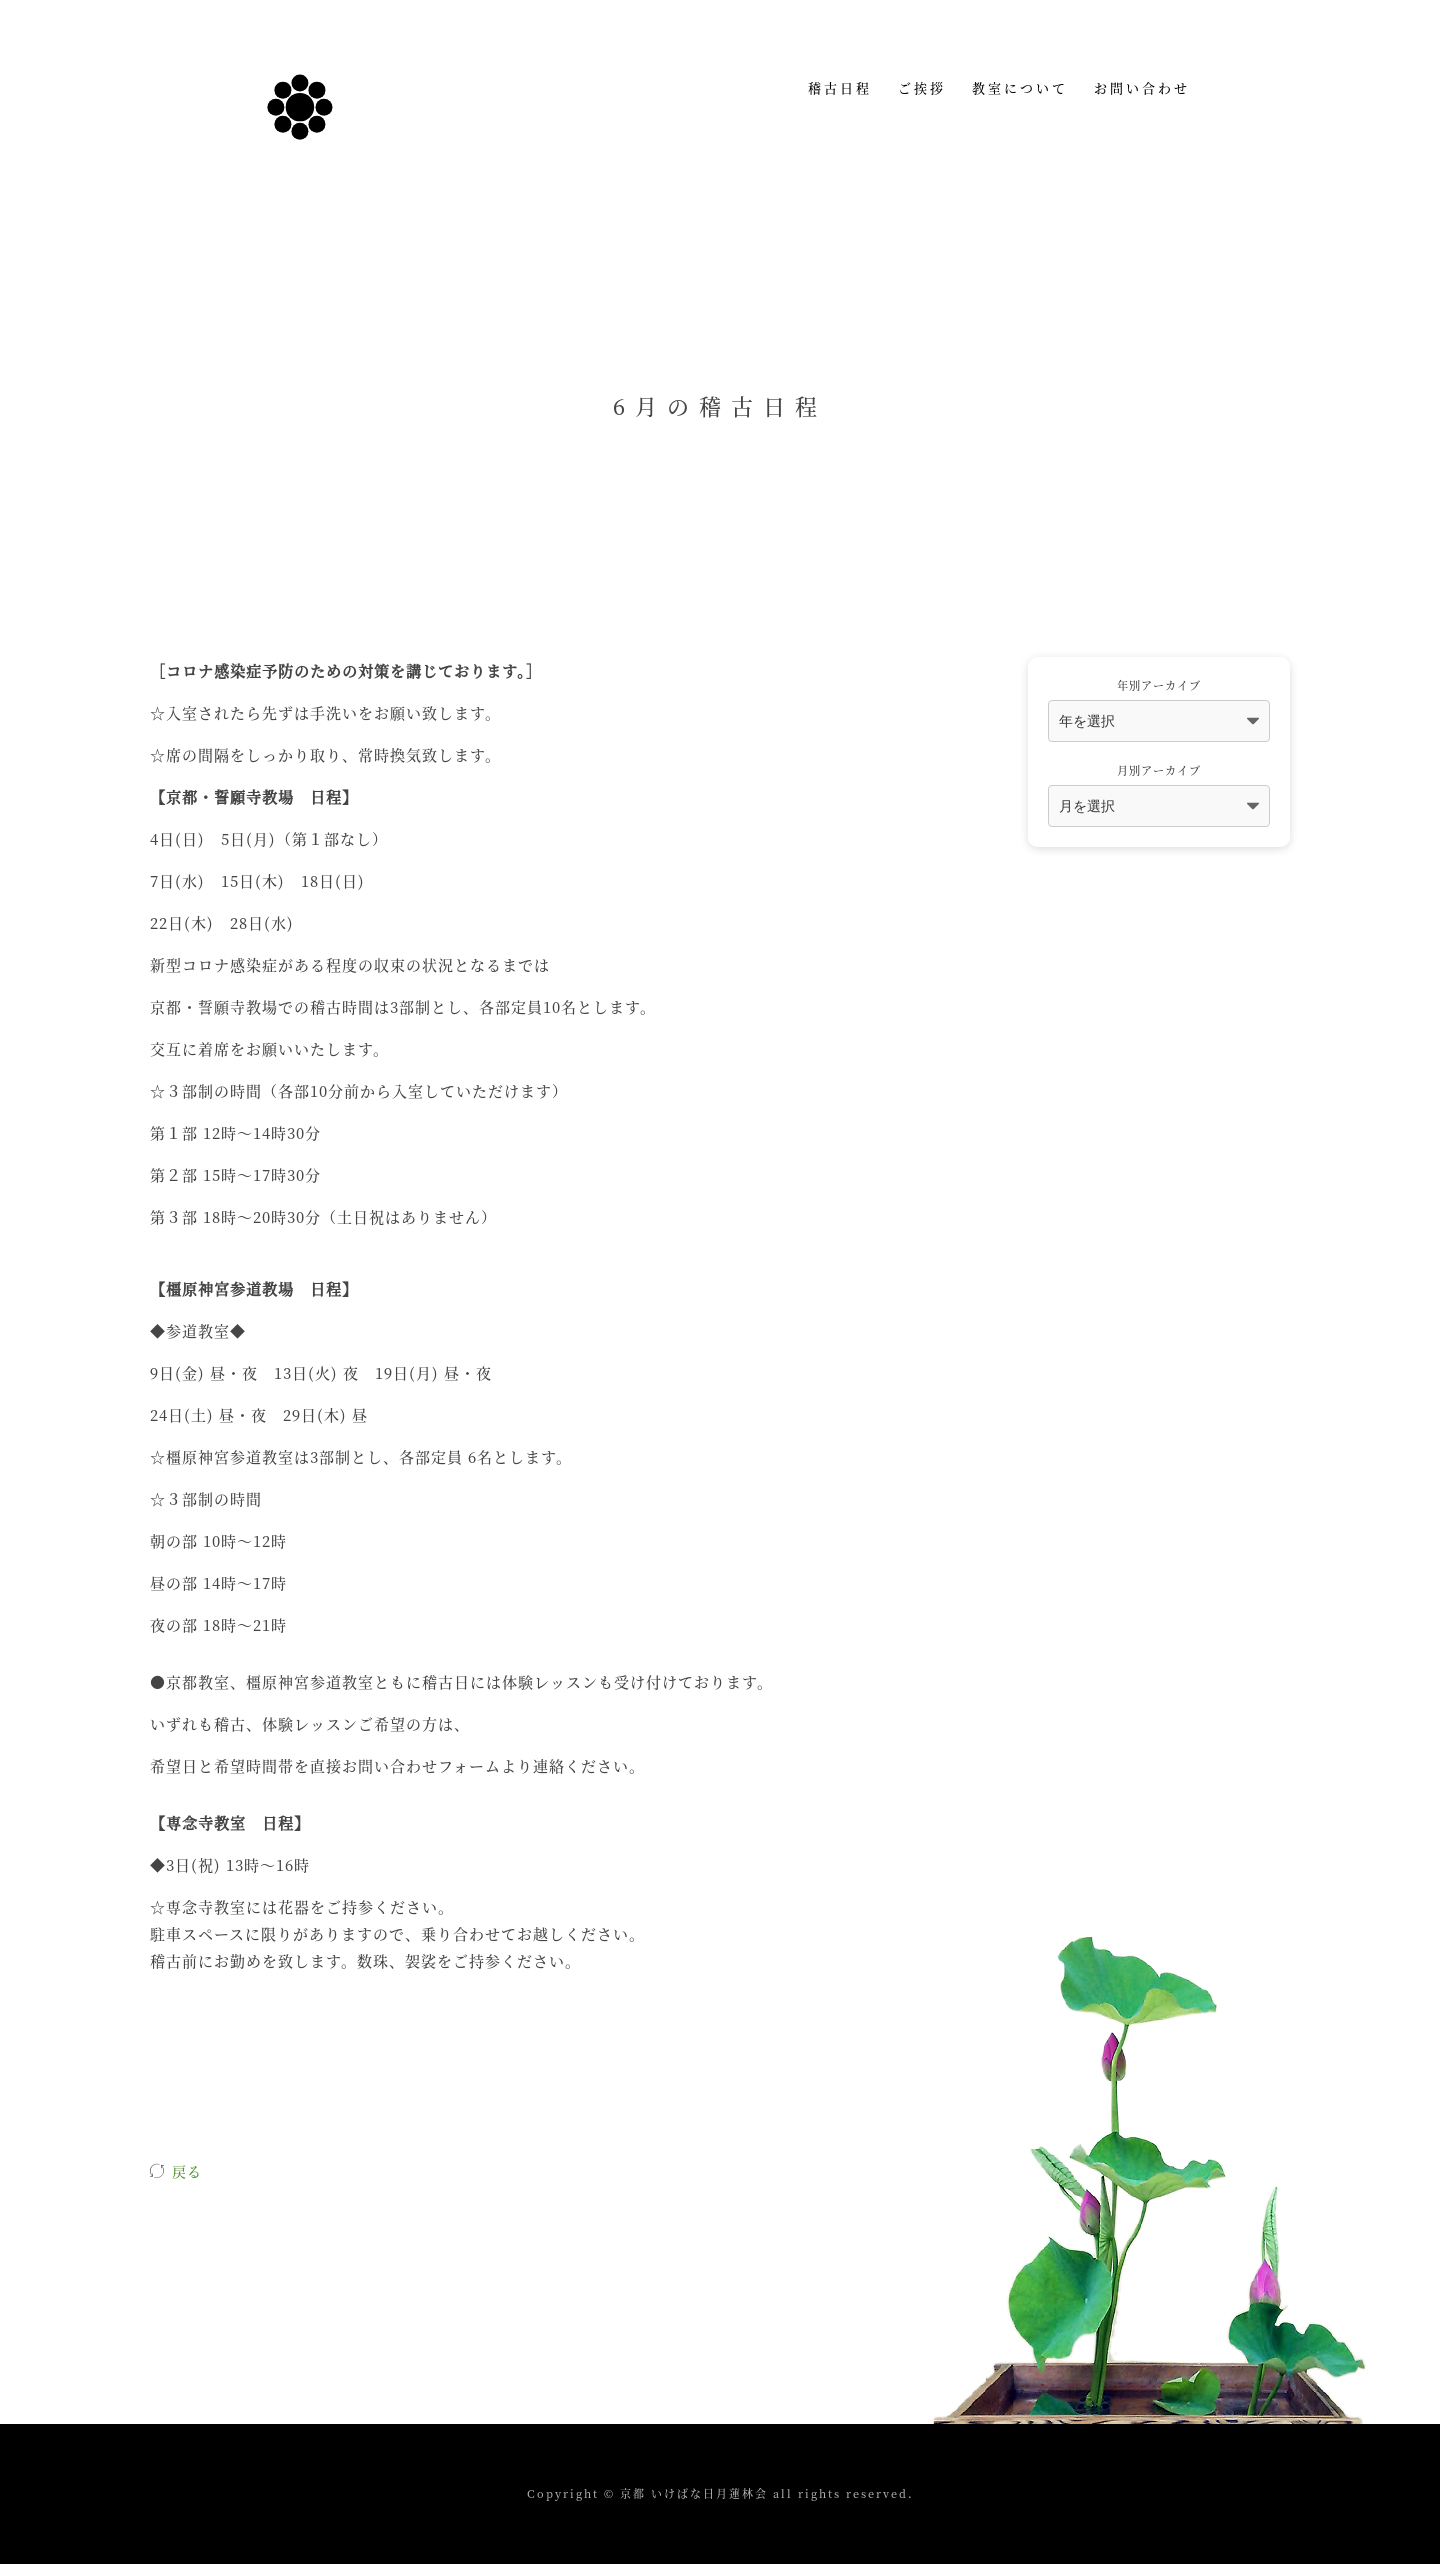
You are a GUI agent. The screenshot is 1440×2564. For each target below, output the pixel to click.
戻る (187, 2171)
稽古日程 (840, 87)
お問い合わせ (1142, 87)
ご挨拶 (922, 87)
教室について (1020, 87)
